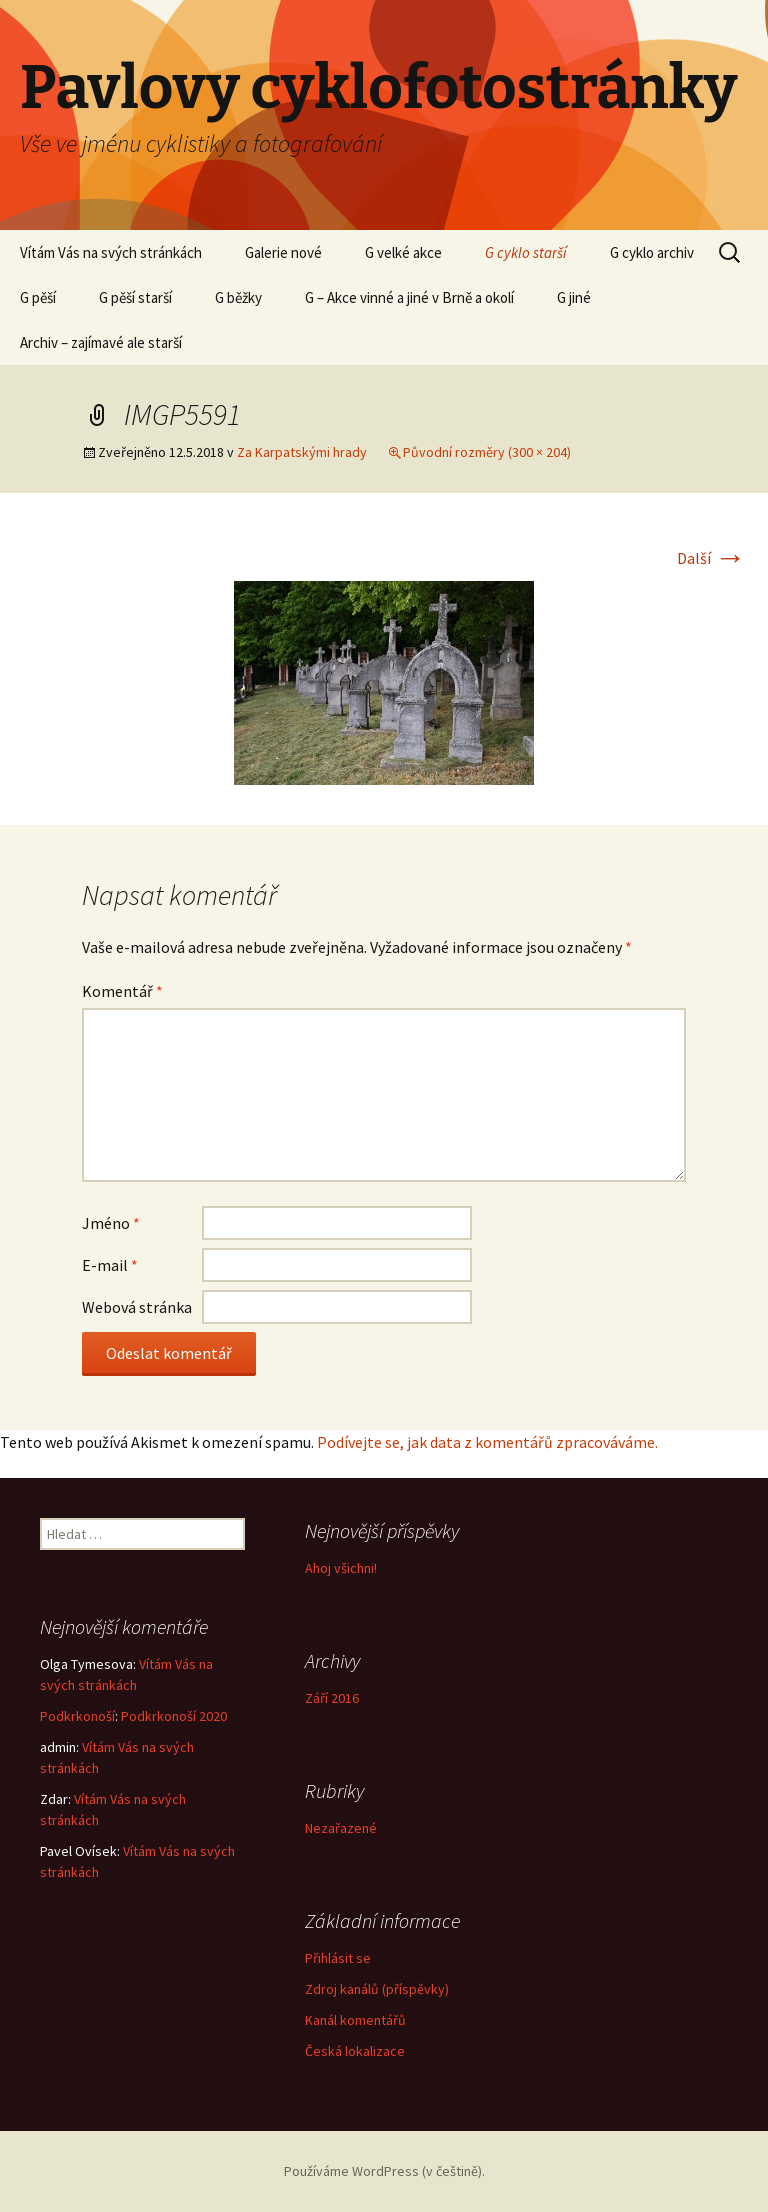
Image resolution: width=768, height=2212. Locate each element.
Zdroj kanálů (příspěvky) (377, 1989)
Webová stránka (137, 1307)
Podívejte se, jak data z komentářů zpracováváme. (487, 1442)
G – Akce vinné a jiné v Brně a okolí (409, 297)
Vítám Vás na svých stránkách (111, 252)
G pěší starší (135, 297)
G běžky (238, 297)
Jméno (111, 1223)
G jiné (574, 297)
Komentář (122, 991)
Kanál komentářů (355, 2020)
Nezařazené (341, 1828)
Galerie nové (283, 252)
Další (711, 558)
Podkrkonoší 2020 (174, 1716)
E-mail (110, 1265)
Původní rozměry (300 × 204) (487, 452)
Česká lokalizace (355, 2051)
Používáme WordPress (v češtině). (384, 2171)
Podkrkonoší (77, 1716)
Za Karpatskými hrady (302, 452)
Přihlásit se (338, 1958)
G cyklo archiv (652, 252)
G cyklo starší (526, 252)
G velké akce (403, 252)
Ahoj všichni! (341, 1568)
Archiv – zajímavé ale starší (101, 342)
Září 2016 (332, 1698)
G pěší (38, 297)
